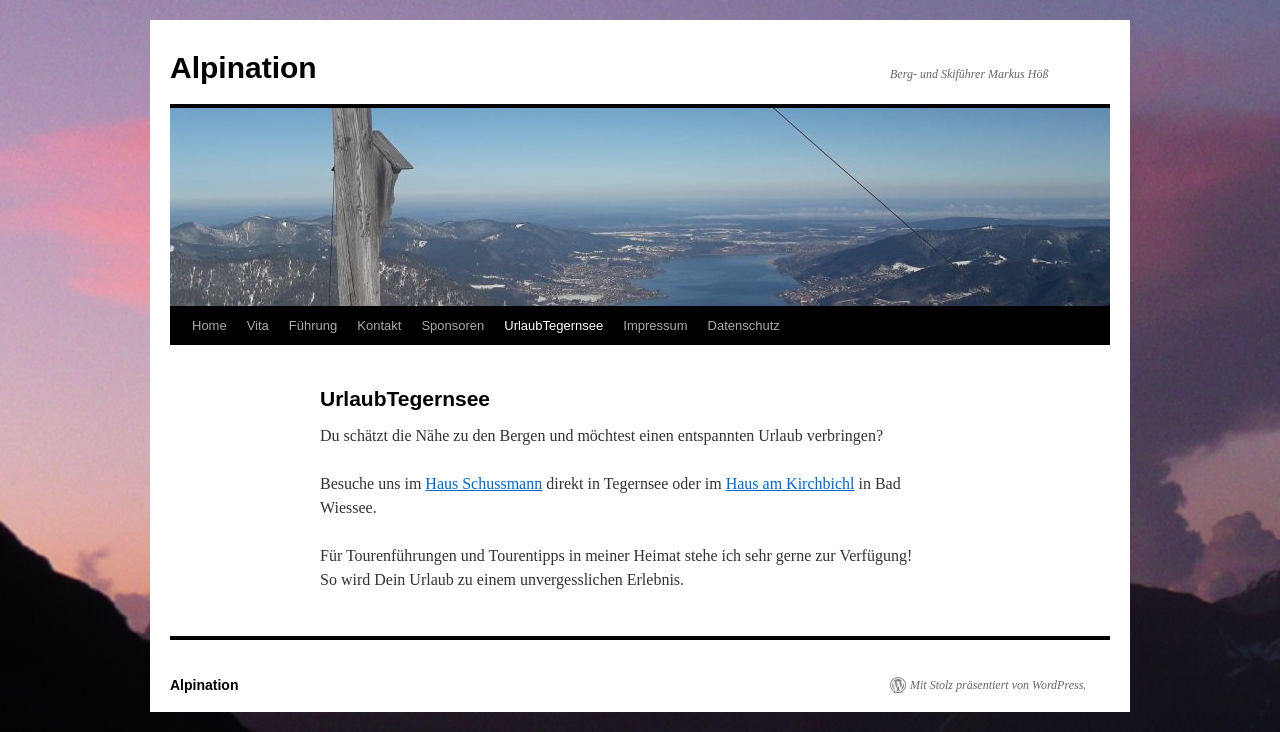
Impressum (655, 325)
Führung (313, 325)
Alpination (243, 67)
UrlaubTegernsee (553, 325)
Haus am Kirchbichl (790, 483)
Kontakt (379, 325)
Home (209, 325)
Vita (258, 325)
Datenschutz (744, 325)
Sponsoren (452, 325)
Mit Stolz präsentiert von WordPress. (998, 685)
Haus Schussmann (483, 483)
